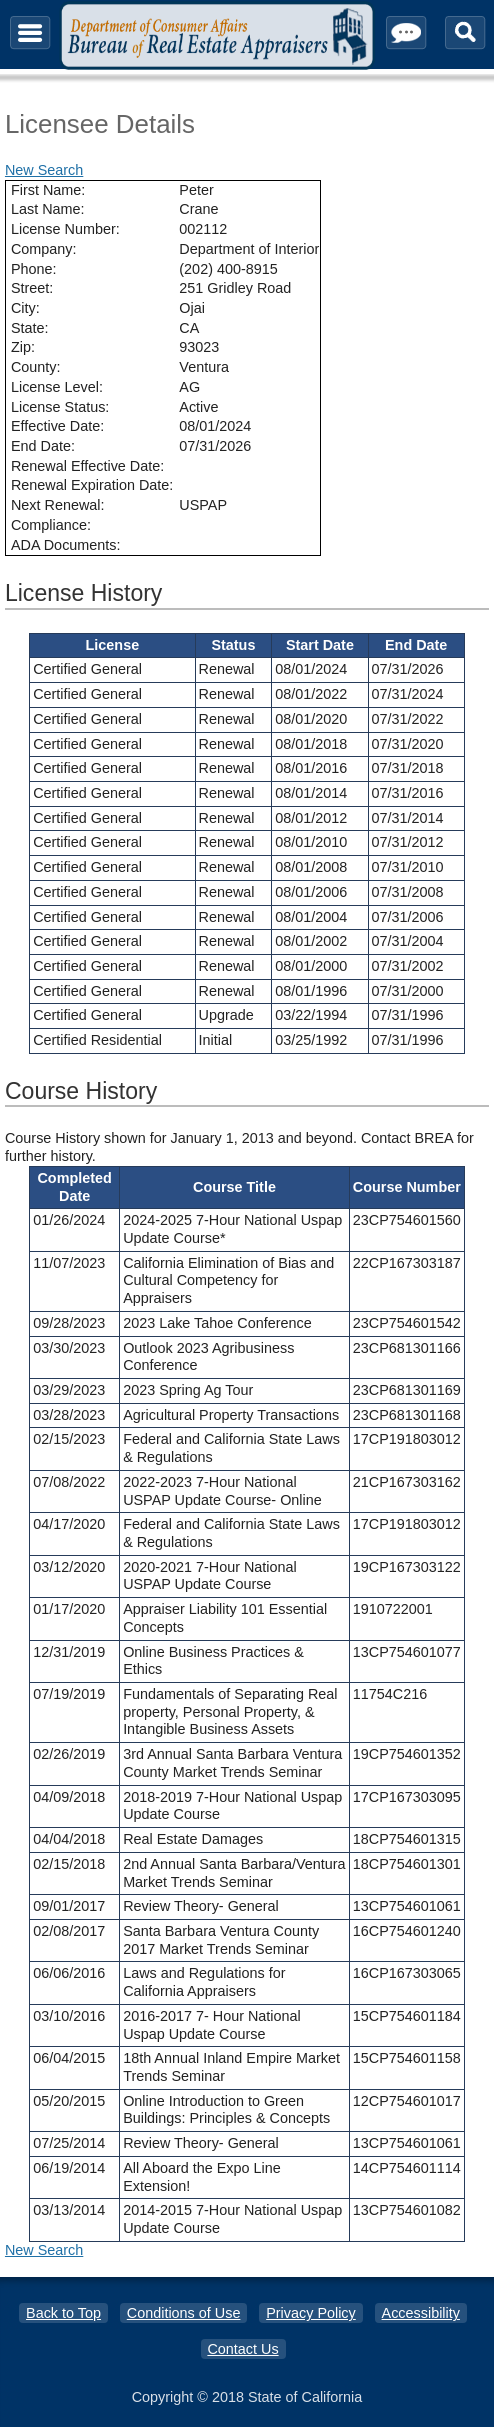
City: (25, 308)
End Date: (43, 446)
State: (30, 328)
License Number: (65, 229)
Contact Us (242, 2349)
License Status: (60, 407)
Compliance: (51, 525)
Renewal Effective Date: (87, 466)
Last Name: (48, 209)
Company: (44, 249)
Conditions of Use (184, 2313)
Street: (32, 288)
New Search (44, 170)
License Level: (57, 387)
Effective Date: (57, 426)
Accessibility (421, 2313)
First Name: (48, 190)
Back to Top (63, 2313)
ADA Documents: (66, 545)
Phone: (34, 269)
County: (36, 367)
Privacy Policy (311, 2313)
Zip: (23, 347)
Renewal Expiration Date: (92, 485)
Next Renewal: (58, 505)
